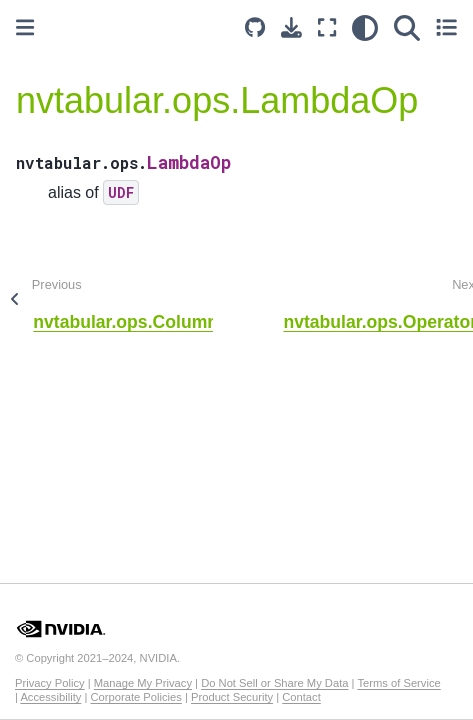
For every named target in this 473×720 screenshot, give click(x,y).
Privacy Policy (50, 683)
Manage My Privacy (143, 683)
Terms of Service (398, 683)
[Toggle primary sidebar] (25, 27)
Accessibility (50, 697)
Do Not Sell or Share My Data (274, 683)
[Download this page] (291, 27)
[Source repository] (255, 27)
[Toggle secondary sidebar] (446, 27)
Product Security (232, 697)
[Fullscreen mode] (327, 27)
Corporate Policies (135, 697)
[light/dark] (365, 27)
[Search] (407, 27)
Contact (301, 697)
